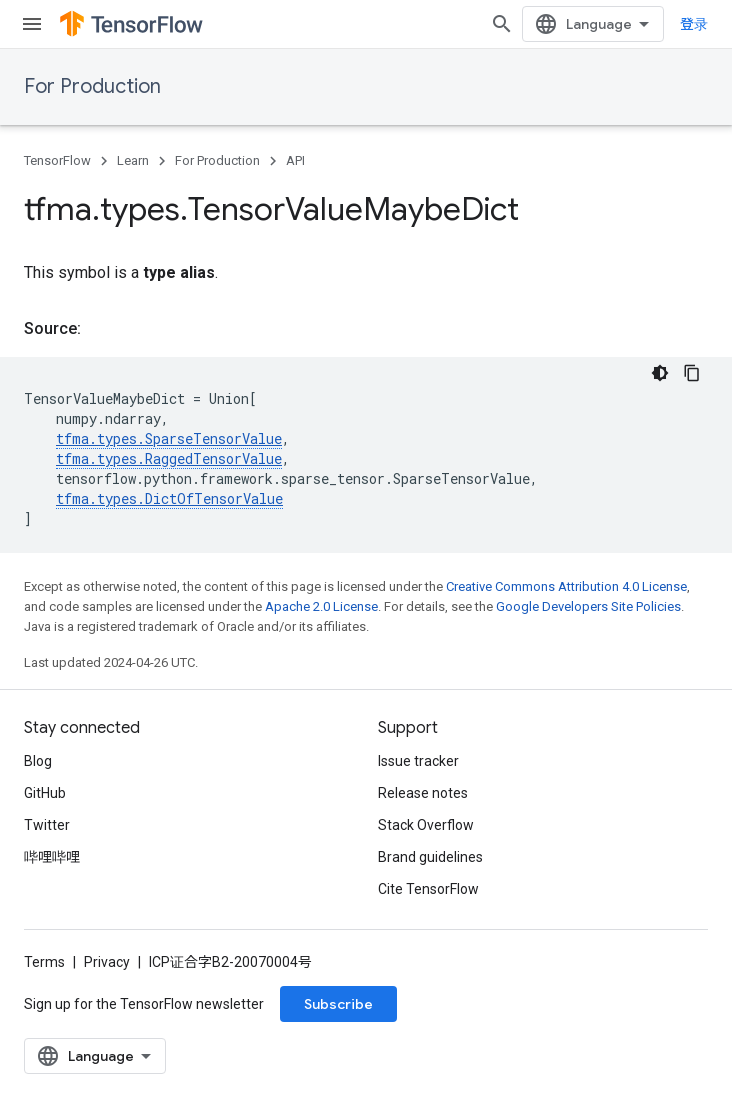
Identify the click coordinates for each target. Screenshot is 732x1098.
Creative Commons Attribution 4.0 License (566, 586)
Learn (133, 160)
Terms (44, 962)
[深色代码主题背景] (660, 373)
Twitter (47, 825)
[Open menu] (32, 24)
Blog (38, 761)
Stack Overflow (426, 825)
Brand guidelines (430, 857)
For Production (92, 86)
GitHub (45, 793)
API (295, 160)
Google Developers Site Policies (588, 606)
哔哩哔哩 (52, 857)
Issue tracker (418, 761)
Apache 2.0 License (321, 606)
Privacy (107, 962)
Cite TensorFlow (428, 889)
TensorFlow (57, 160)
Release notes (423, 793)
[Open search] (502, 24)
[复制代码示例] (692, 373)
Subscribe (338, 1004)
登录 (694, 24)
